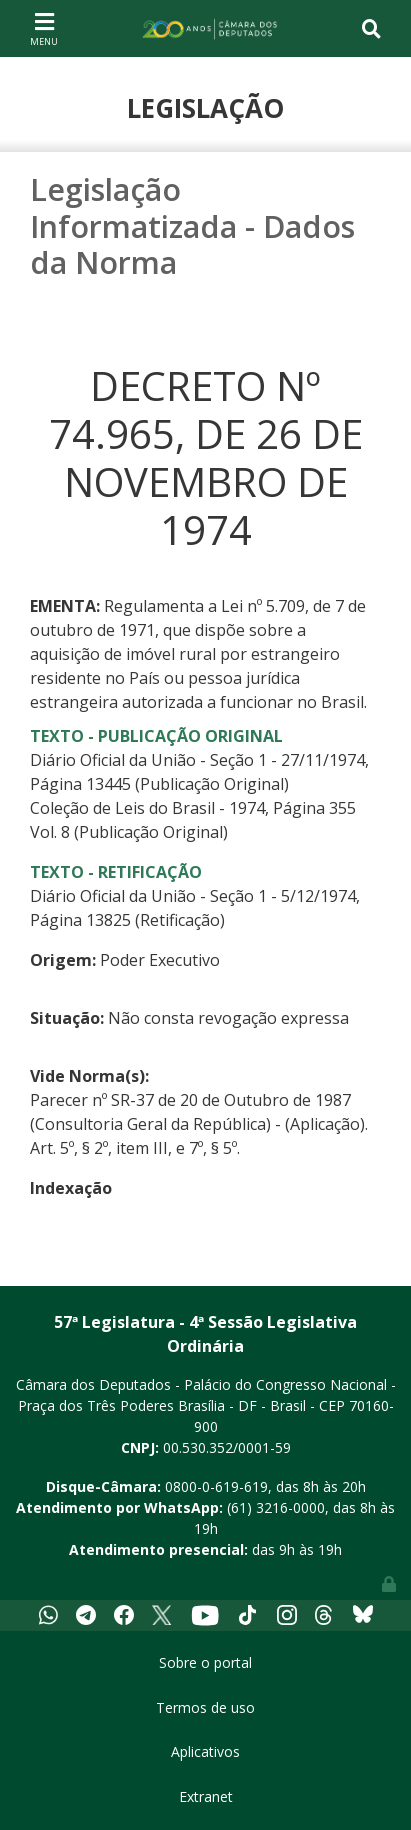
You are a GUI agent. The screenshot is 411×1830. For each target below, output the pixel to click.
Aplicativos (205, 1751)
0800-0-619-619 (216, 1486)
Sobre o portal (205, 1662)
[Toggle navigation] (44, 28)
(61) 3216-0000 (276, 1507)
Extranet (206, 1796)
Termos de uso (205, 1707)
